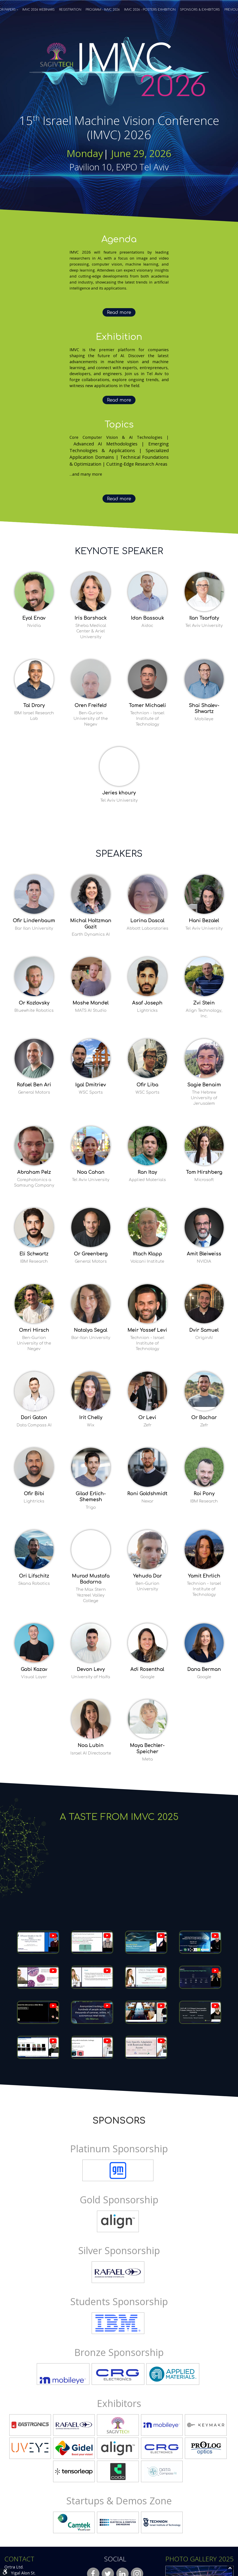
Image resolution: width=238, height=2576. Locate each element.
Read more (119, 312)
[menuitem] (38, 10)
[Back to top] (230, 2568)
